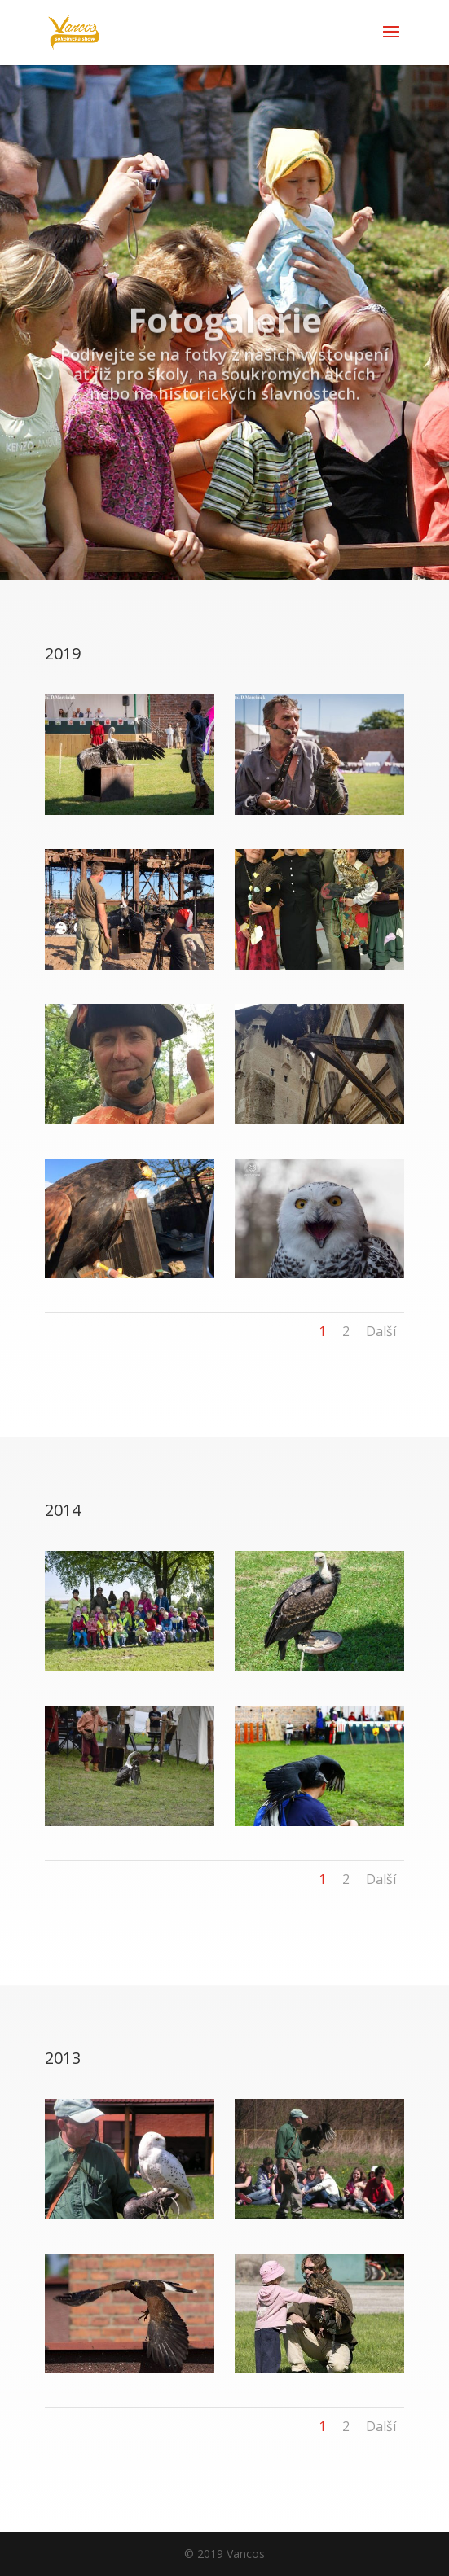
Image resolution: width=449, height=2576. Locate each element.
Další (381, 1331)
